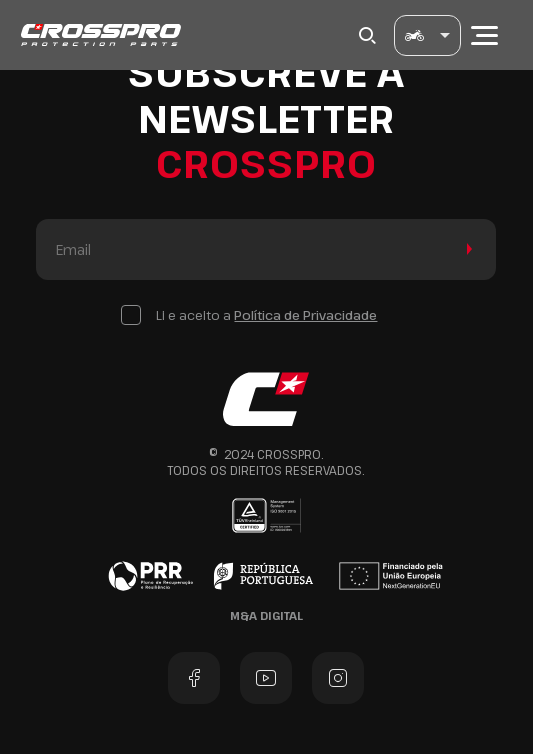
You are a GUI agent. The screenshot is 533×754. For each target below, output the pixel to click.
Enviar (465, 249)
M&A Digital (266, 615)
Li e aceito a (266, 315)
